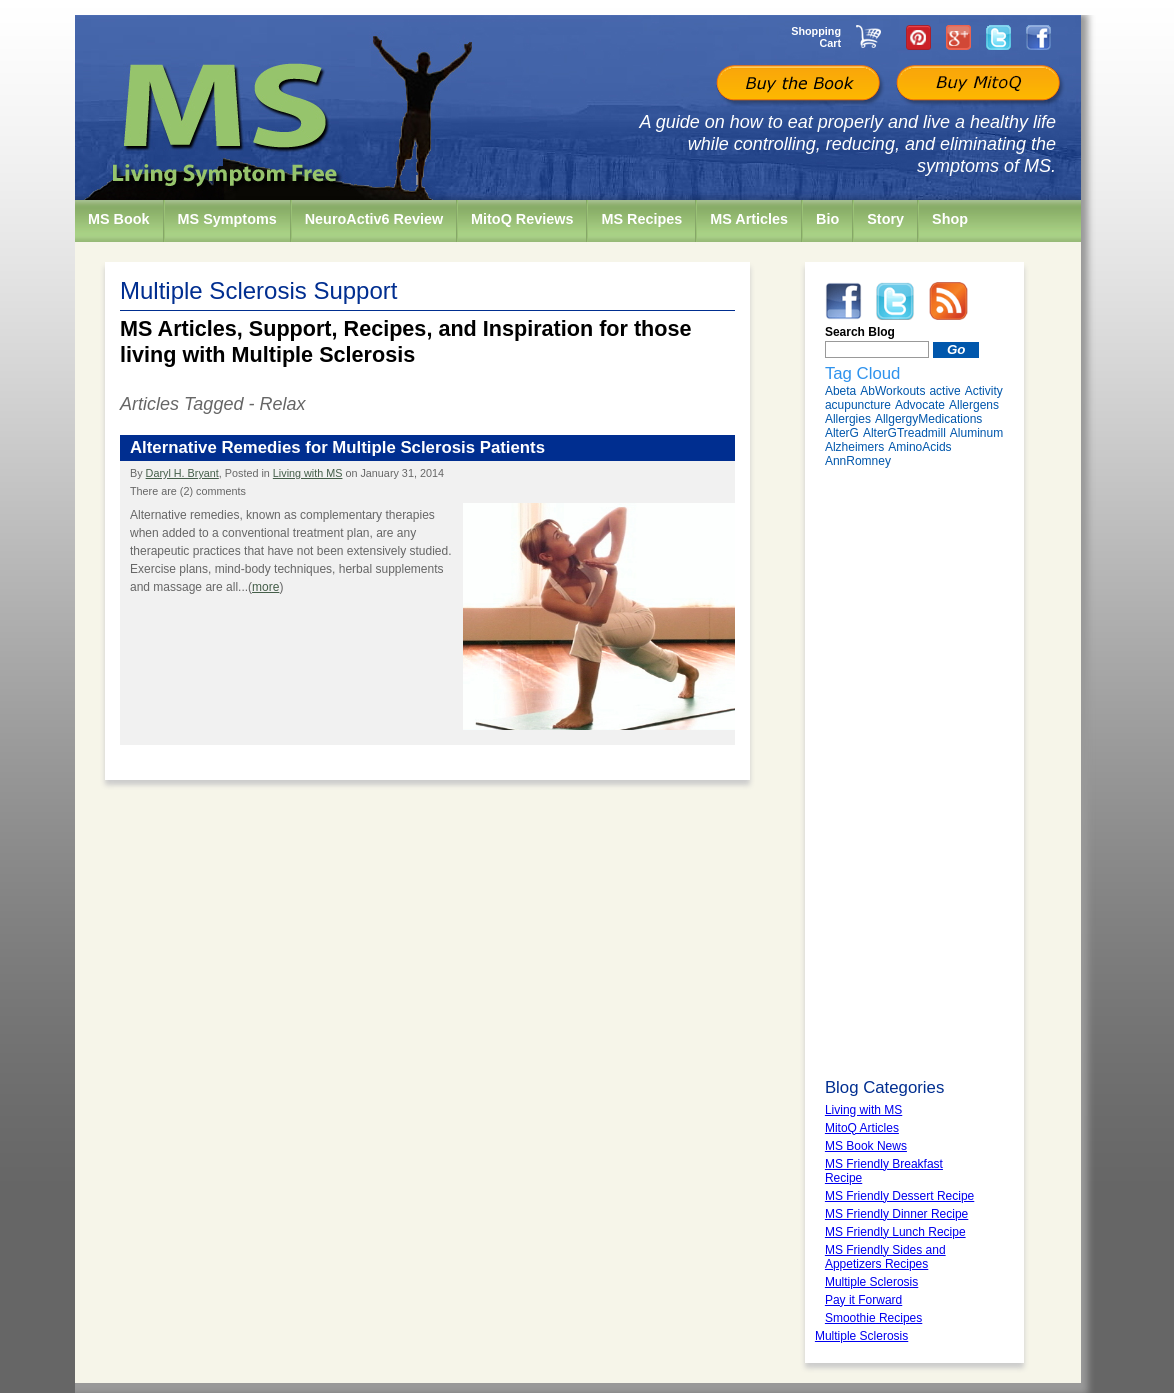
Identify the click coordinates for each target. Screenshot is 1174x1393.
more (265, 587)
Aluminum (976, 433)
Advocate (920, 405)
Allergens (974, 405)
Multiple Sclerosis (861, 1336)
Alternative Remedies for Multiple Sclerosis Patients (337, 447)
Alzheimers (854, 447)
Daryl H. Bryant (182, 473)
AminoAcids (919, 447)
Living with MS (308, 473)
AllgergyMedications (928, 419)
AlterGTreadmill (904, 433)
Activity (984, 391)
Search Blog (860, 332)
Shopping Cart (816, 37)
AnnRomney (858, 461)
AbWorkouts (892, 391)
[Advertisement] (914, 773)
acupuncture (858, 405)
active (944, 391)
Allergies (848, 419)
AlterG (842, 433)
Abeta (840, 391)
